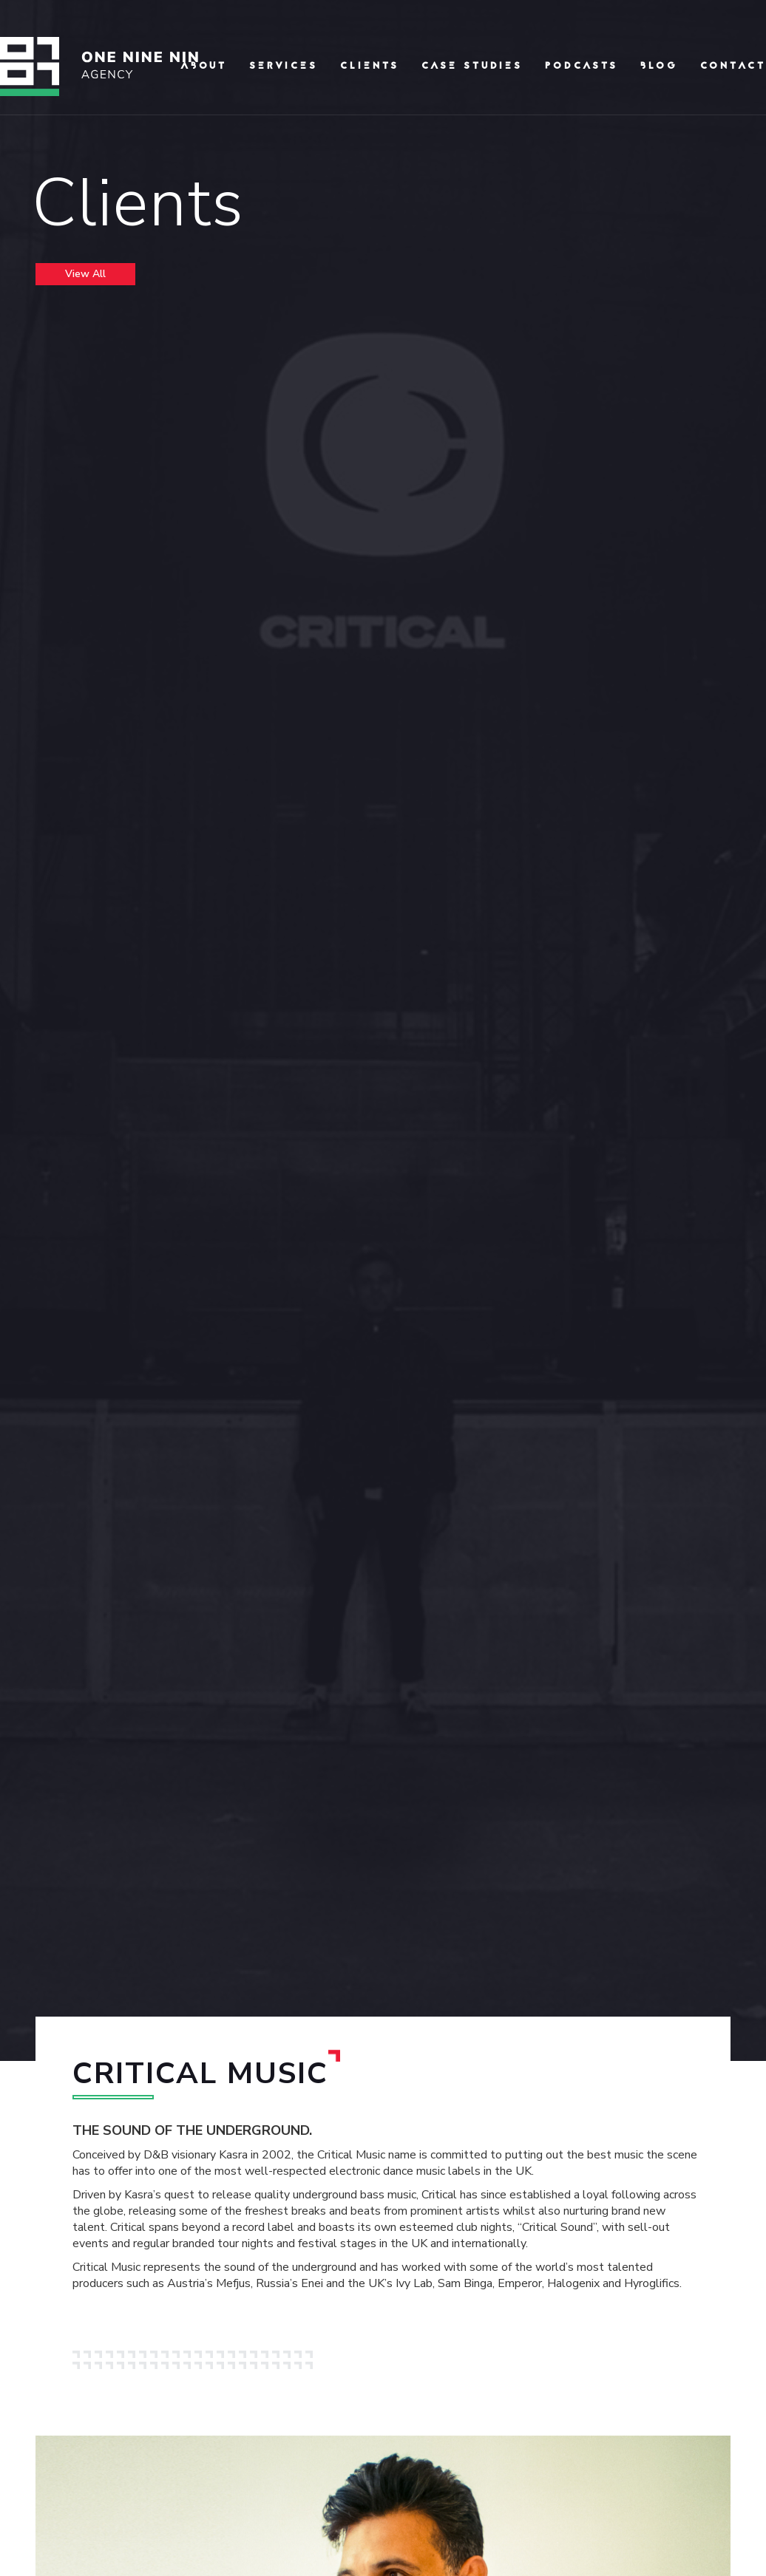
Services (283, 66)
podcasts (581, 66)
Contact (733, 66)
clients (369, 66)
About (203, 66)
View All (85, 274)
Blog (659, 66)
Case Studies (472, 66)
